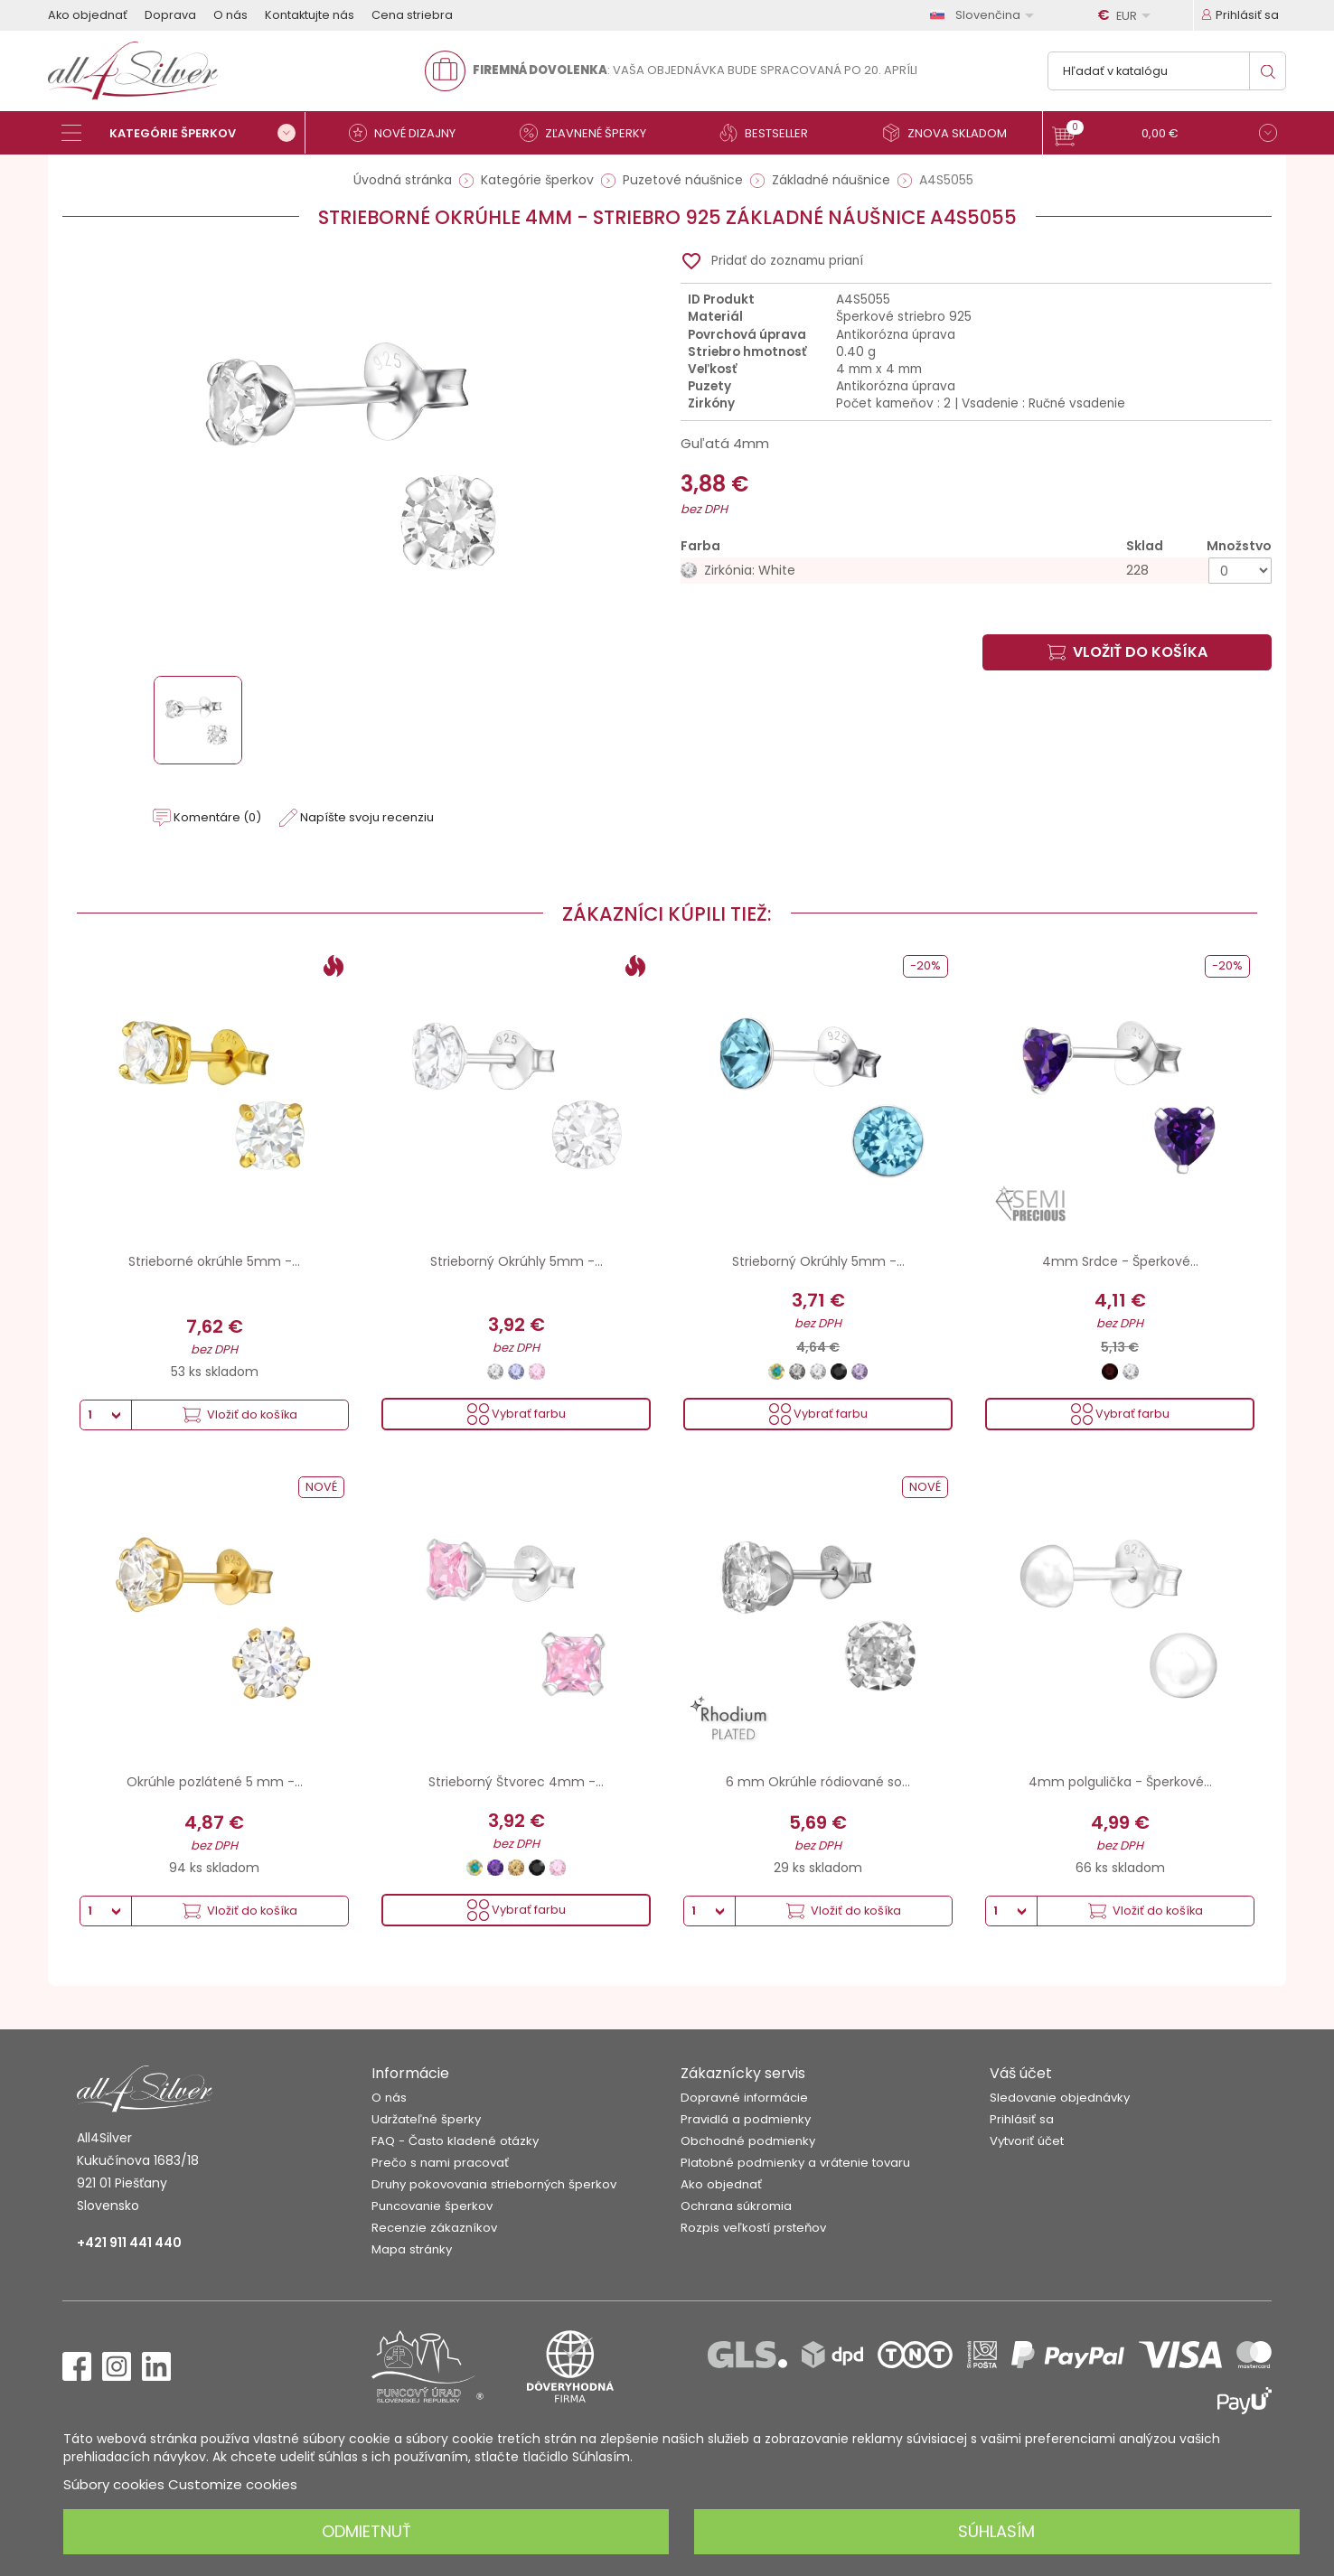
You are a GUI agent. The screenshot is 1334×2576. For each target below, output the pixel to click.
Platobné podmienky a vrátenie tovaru (795, 2162)
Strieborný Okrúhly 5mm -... (516, 1261)
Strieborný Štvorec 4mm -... (516, 1782)
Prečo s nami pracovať (440, 2162)
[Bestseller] (771, 133)
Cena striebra (412, 15)
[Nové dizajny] (409, 133)
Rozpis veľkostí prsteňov (753, 2227)
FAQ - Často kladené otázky (455, 2141)
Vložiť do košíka (1127, 652)
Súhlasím (996, 2531)
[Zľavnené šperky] (590, 133)
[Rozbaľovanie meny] (1127, 15)
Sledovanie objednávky (1060, 2097)
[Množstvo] (1240, 570)
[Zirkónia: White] (976, 570)
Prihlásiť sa (1022, 2119)
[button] (1164, 135)
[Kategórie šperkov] (183, 133)
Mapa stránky (411, 2249)
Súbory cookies (113, 2484)
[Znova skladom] (951, 133)
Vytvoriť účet (1027, 2141)
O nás (230, 15)
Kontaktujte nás (309, 15)
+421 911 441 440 (129, 2243)
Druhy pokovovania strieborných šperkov (493, 2184)
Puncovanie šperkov (432, 2206)
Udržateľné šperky (426, 2119)
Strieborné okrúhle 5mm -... (214, 1261)
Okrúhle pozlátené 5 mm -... (215, 1782)
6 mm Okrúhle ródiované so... (818, 1782)
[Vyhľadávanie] (1166, 71)
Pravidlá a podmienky (746, 2119)
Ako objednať (87, 15)
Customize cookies (232, 2484)
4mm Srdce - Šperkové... (1120, 1261)
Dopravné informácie (744, 2097)
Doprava (170, 15)
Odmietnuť (366, 2531)
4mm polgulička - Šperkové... (1120, 1782)
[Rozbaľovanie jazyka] (985, 15)
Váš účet (1021, 2073)
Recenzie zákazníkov (434, 2227)
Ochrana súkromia (736, 2206)
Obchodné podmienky (748, 2141)
